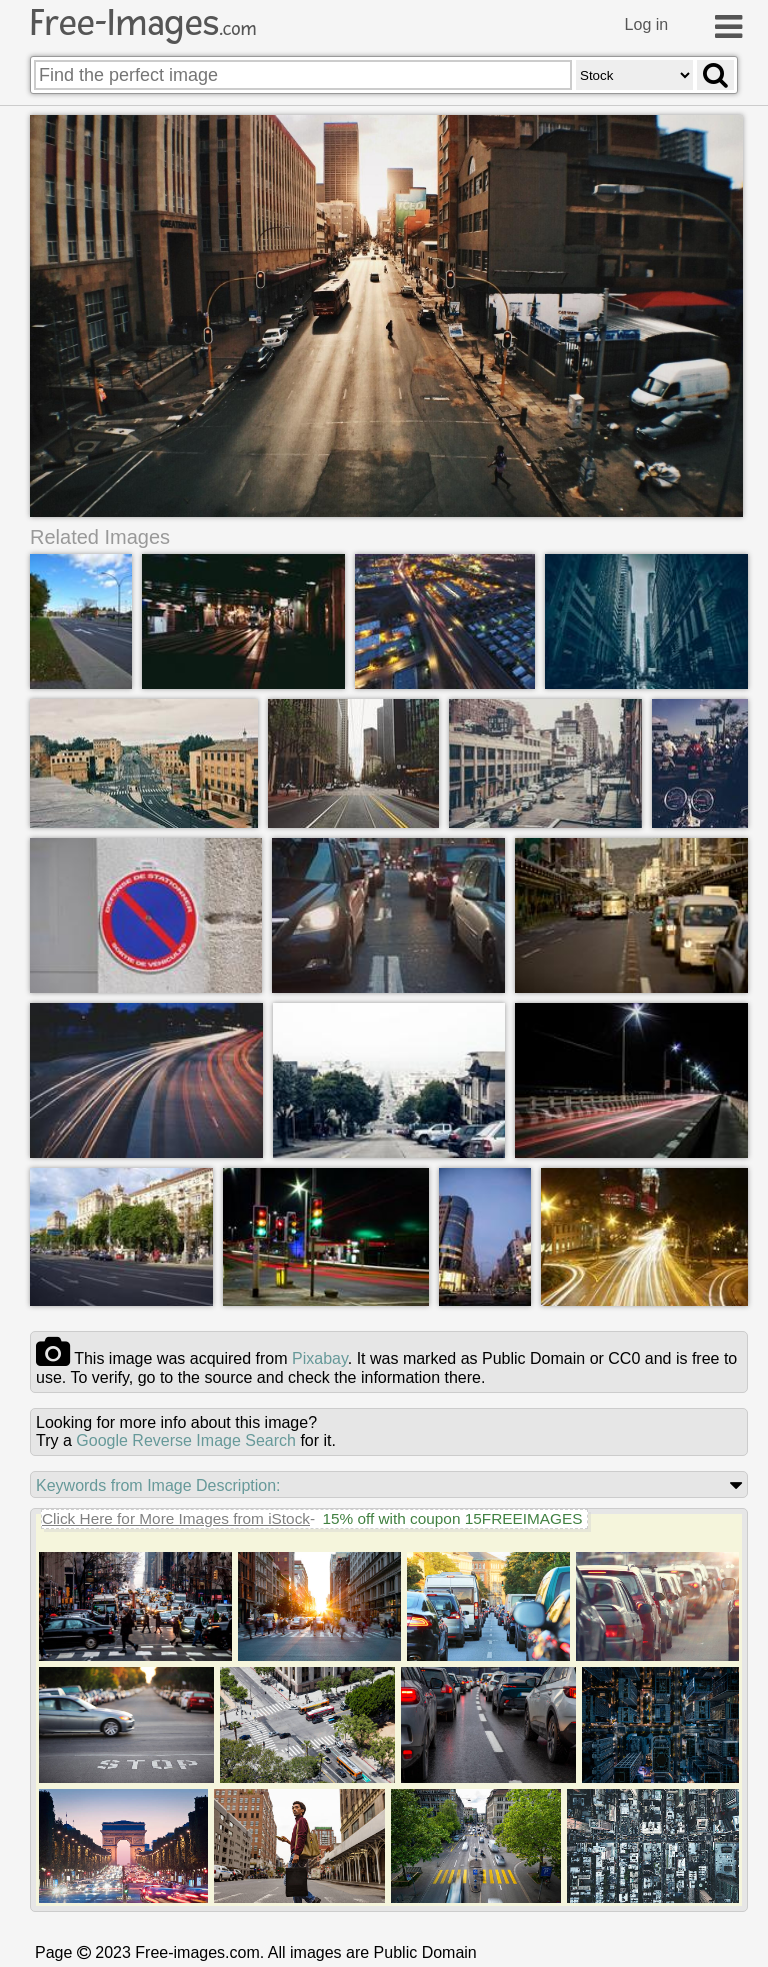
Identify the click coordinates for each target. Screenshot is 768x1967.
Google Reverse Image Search (186, 1440)
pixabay (320, 1358)
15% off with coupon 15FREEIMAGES (452, 1518)
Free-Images (143, 23)
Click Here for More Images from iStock (176, 1518)
